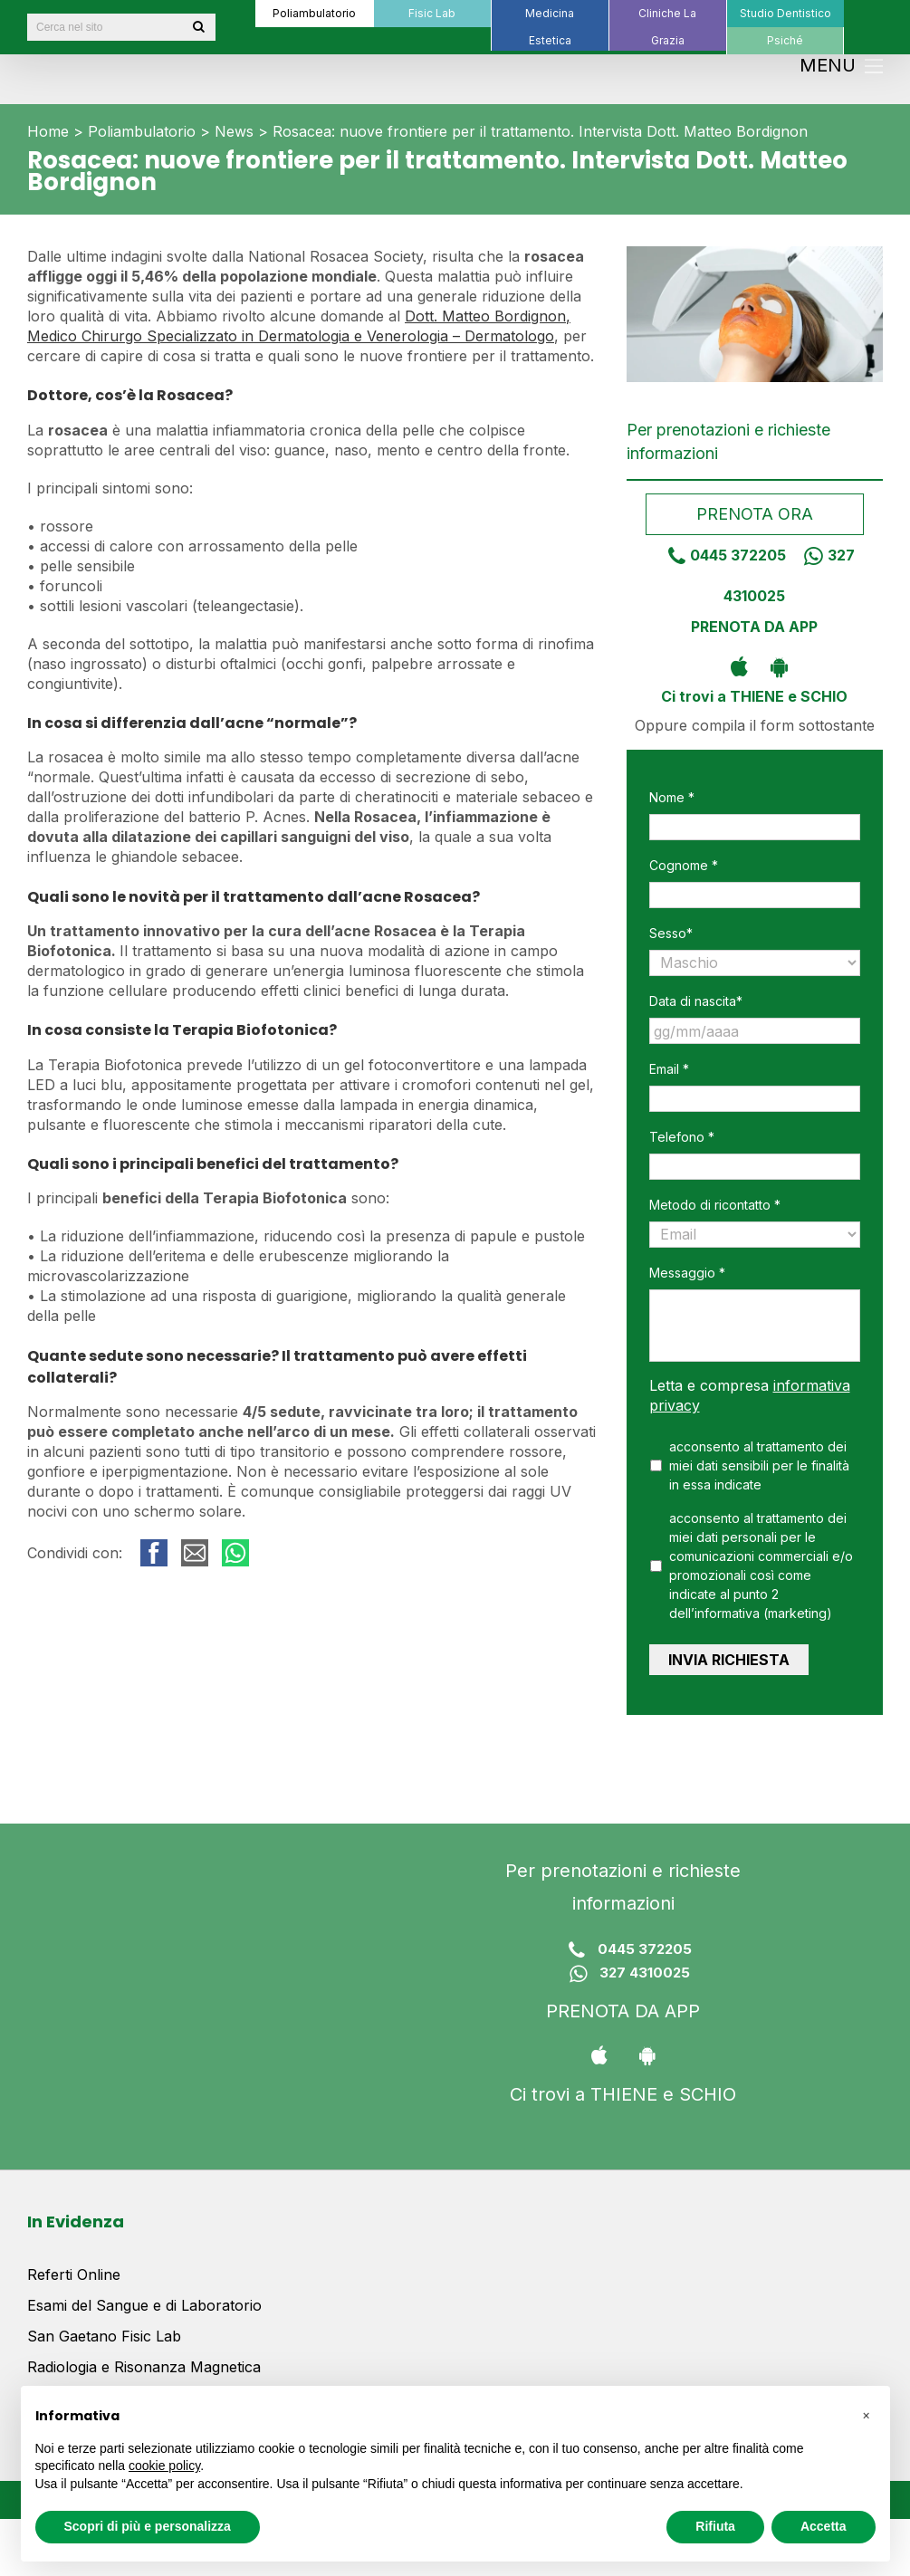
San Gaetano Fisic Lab (104, 2328)
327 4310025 (623, 1966)
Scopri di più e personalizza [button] (147, 2526)
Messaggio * (687, 1272)
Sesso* (671, 933)
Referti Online (73, 2266)
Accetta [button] (823, 2526)
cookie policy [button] (164, 2465)
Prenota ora (754, 513)
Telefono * (681, 1136)
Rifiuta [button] (715, 2526)
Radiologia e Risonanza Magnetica (144, 2359)
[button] (866, 2414)
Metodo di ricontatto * (715, 1204)
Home (48, 131)
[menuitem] (314, 13)
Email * (669, 1069)
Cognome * (683, 865)
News (234, 131)
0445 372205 (720, 555)
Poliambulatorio (142, 131)
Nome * (671, 797)
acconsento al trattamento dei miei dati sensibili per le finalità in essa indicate (759, 1465)
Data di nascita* (695, 1001)
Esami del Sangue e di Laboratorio (144, 2297)
